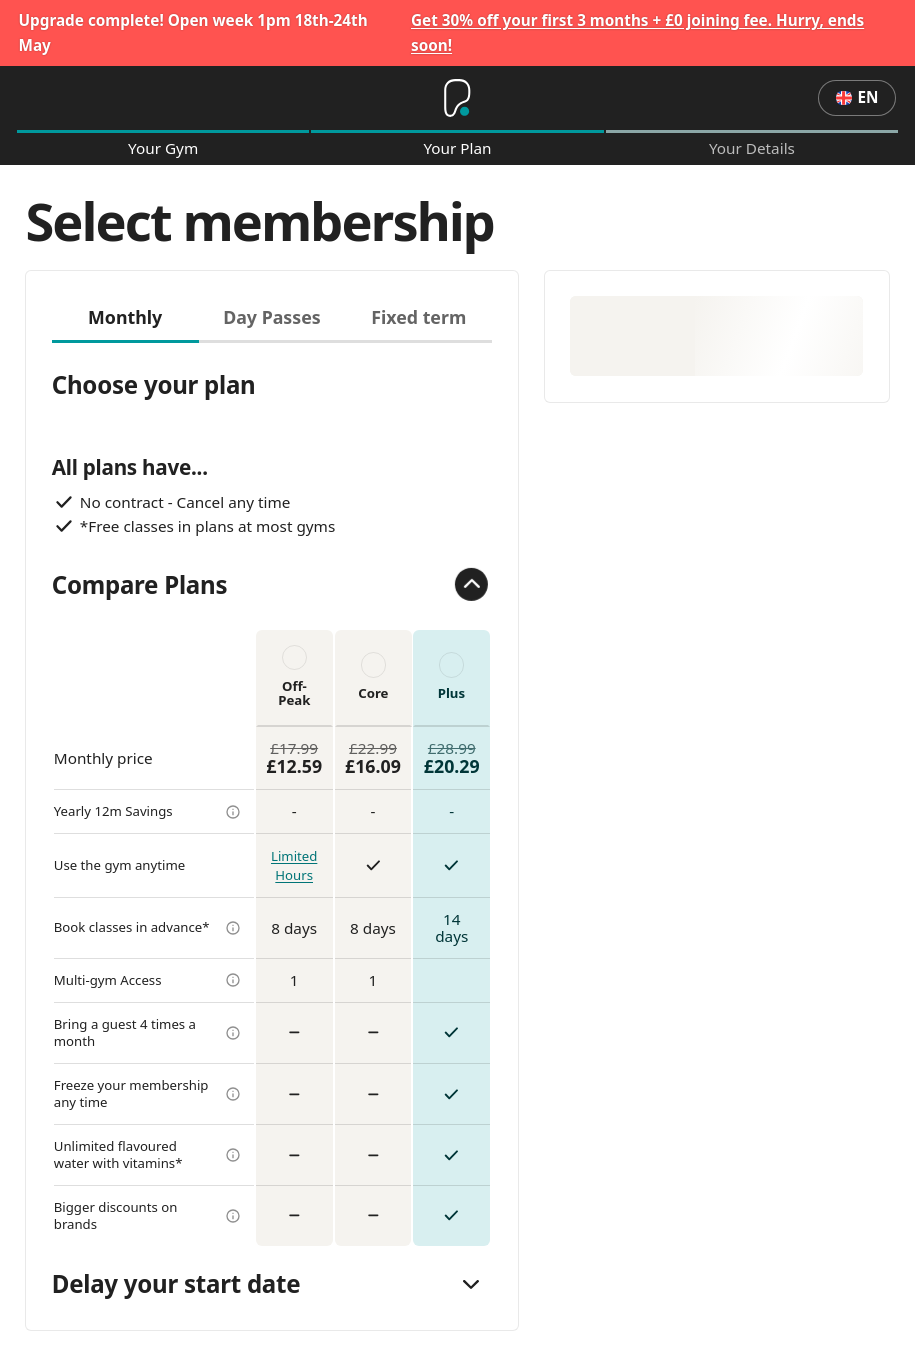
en (857, 97)
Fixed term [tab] (418, 317)
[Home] (457, 97)
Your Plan (457, 148)
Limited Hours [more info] (294, 865)
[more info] (233, 812)
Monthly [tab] (125, 317)
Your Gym (163, 148)
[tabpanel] (272, 794)
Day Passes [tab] (272, 317)
